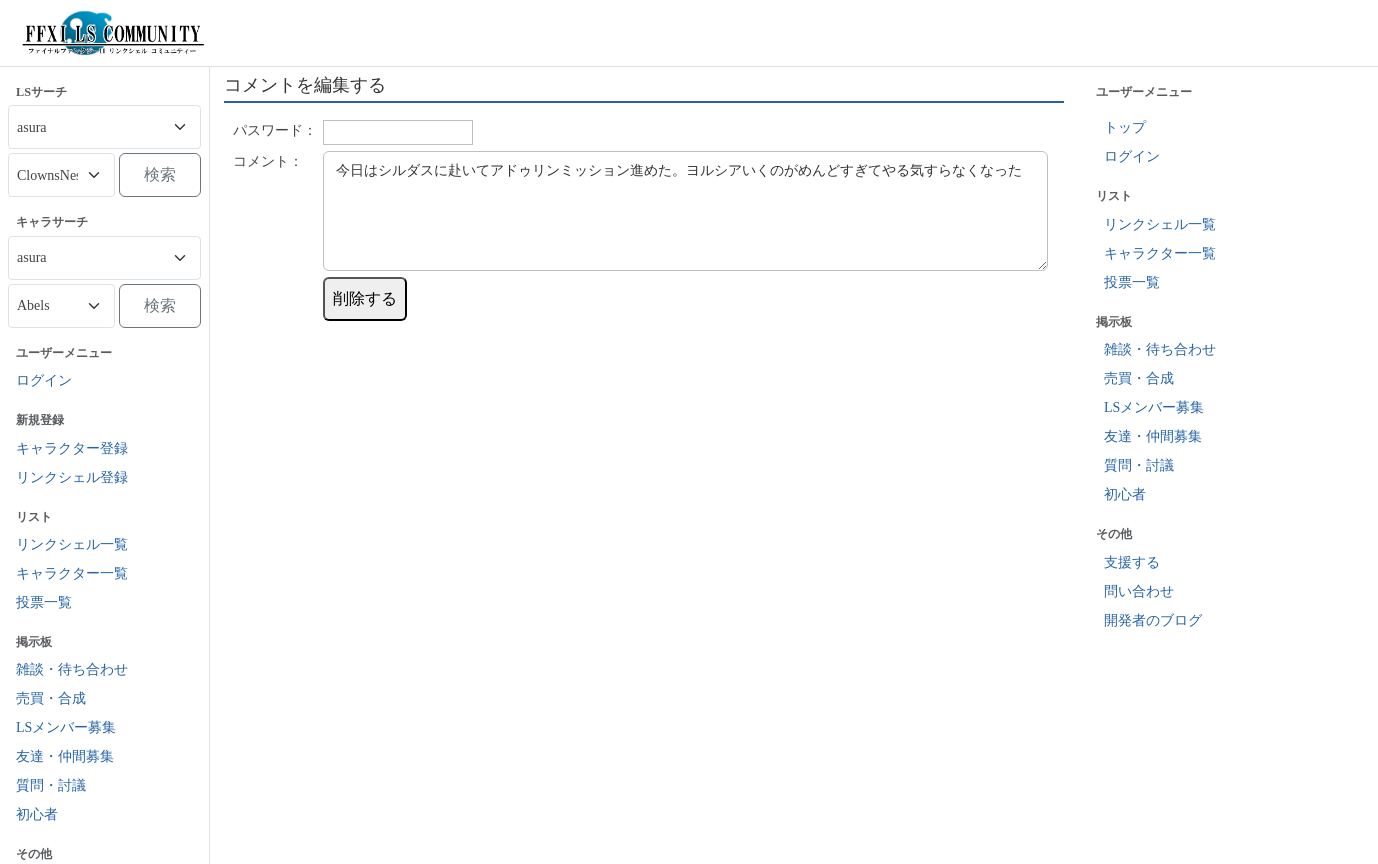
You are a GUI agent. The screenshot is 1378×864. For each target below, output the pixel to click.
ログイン (44, 380)
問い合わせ (1139, 591)
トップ (1125, 127)
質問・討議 (51, 785)
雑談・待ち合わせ (72, 669)
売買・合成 (51, 698)
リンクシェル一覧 (72, 544)
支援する (1132, 562)
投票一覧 (44, 602)
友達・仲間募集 (65, 756)
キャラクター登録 (72, 448)
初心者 (37, 814)
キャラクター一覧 (72, 573)
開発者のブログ (1153, 620)
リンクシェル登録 (72, 477)
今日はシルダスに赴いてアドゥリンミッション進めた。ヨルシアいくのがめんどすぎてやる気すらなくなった (685, 211)
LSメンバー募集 (66, 727)
